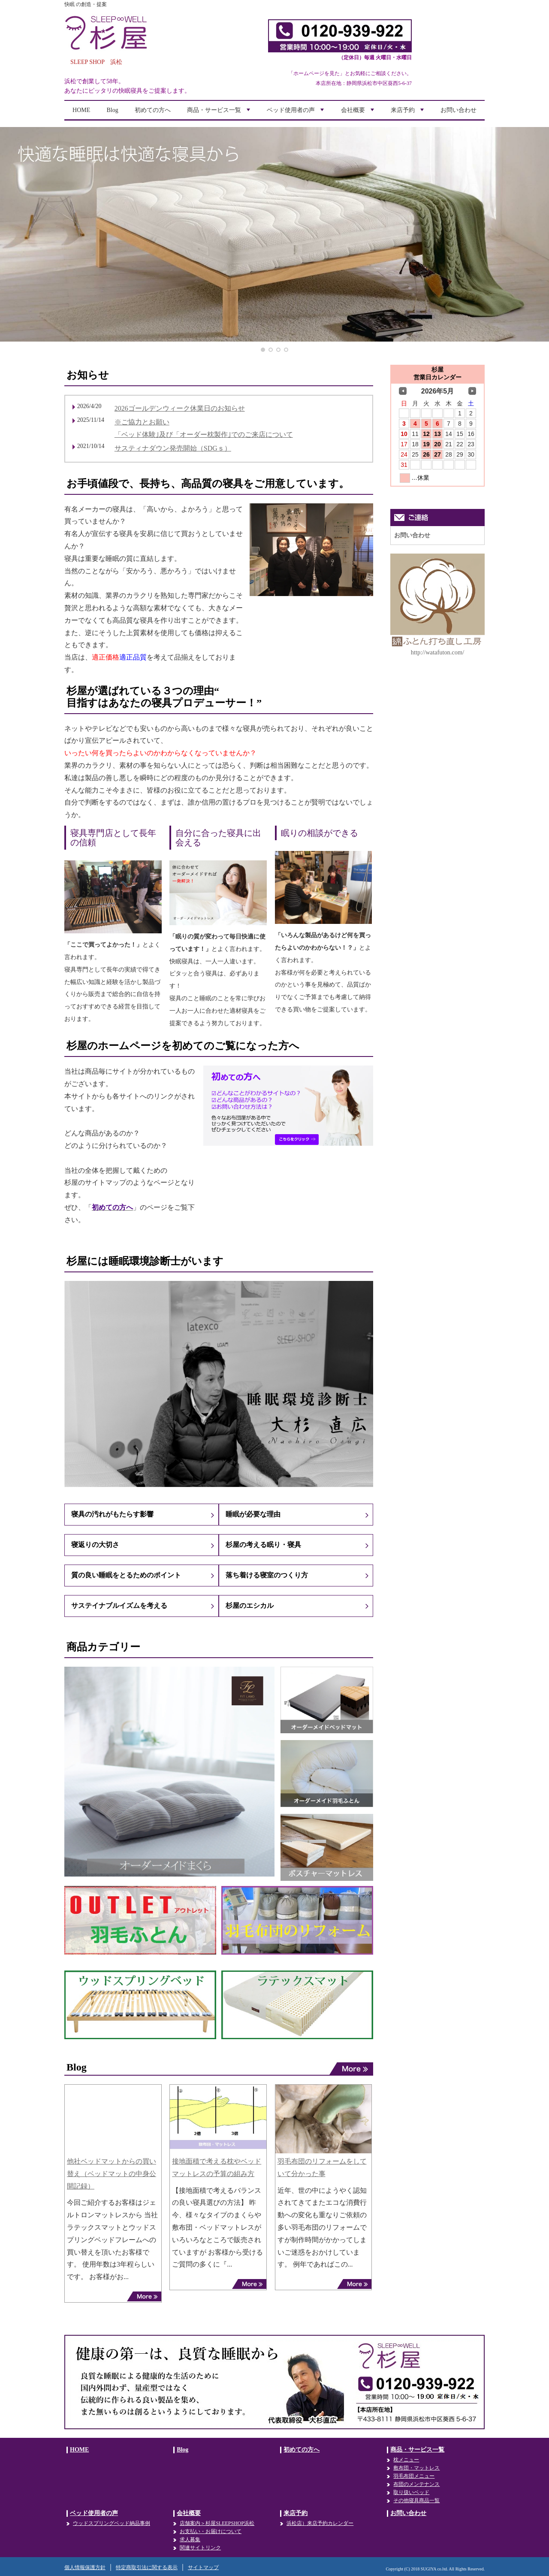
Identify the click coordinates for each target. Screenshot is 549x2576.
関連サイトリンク (200, 2548)
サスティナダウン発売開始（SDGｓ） (173, 448)
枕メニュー (406, 2460)
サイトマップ (203, 2567)
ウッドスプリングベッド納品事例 (111, 2523)
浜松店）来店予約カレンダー (320, 2523)
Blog (112, 110)
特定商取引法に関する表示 (147, 2567)
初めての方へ (153, 110)
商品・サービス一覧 (219, 113)
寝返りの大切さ (95, 1544)
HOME (81, 110)
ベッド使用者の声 (296, 113)
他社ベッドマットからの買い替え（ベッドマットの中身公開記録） (111, 2174)
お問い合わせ (458, 110)
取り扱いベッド (411, 2492)
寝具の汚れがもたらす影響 (112, 1514)
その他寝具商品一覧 (416, 2500)
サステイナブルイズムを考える (119, 1605)
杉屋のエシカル (250, 1605)
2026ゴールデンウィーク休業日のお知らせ (180, 408)
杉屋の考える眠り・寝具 (263, 1544)
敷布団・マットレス (416, 2468)
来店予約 (408, 113)
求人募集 (190, 2540)
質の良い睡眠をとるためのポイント (126, 1575)
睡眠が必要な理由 (253, 1514)
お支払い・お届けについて (210, 2531)
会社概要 (358, 113)
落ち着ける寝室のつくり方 (267, 1575)
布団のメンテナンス (416, 2484)
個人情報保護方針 (85, 2567)
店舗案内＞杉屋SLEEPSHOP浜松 (217, 2523)
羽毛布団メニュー (413, 2476)
